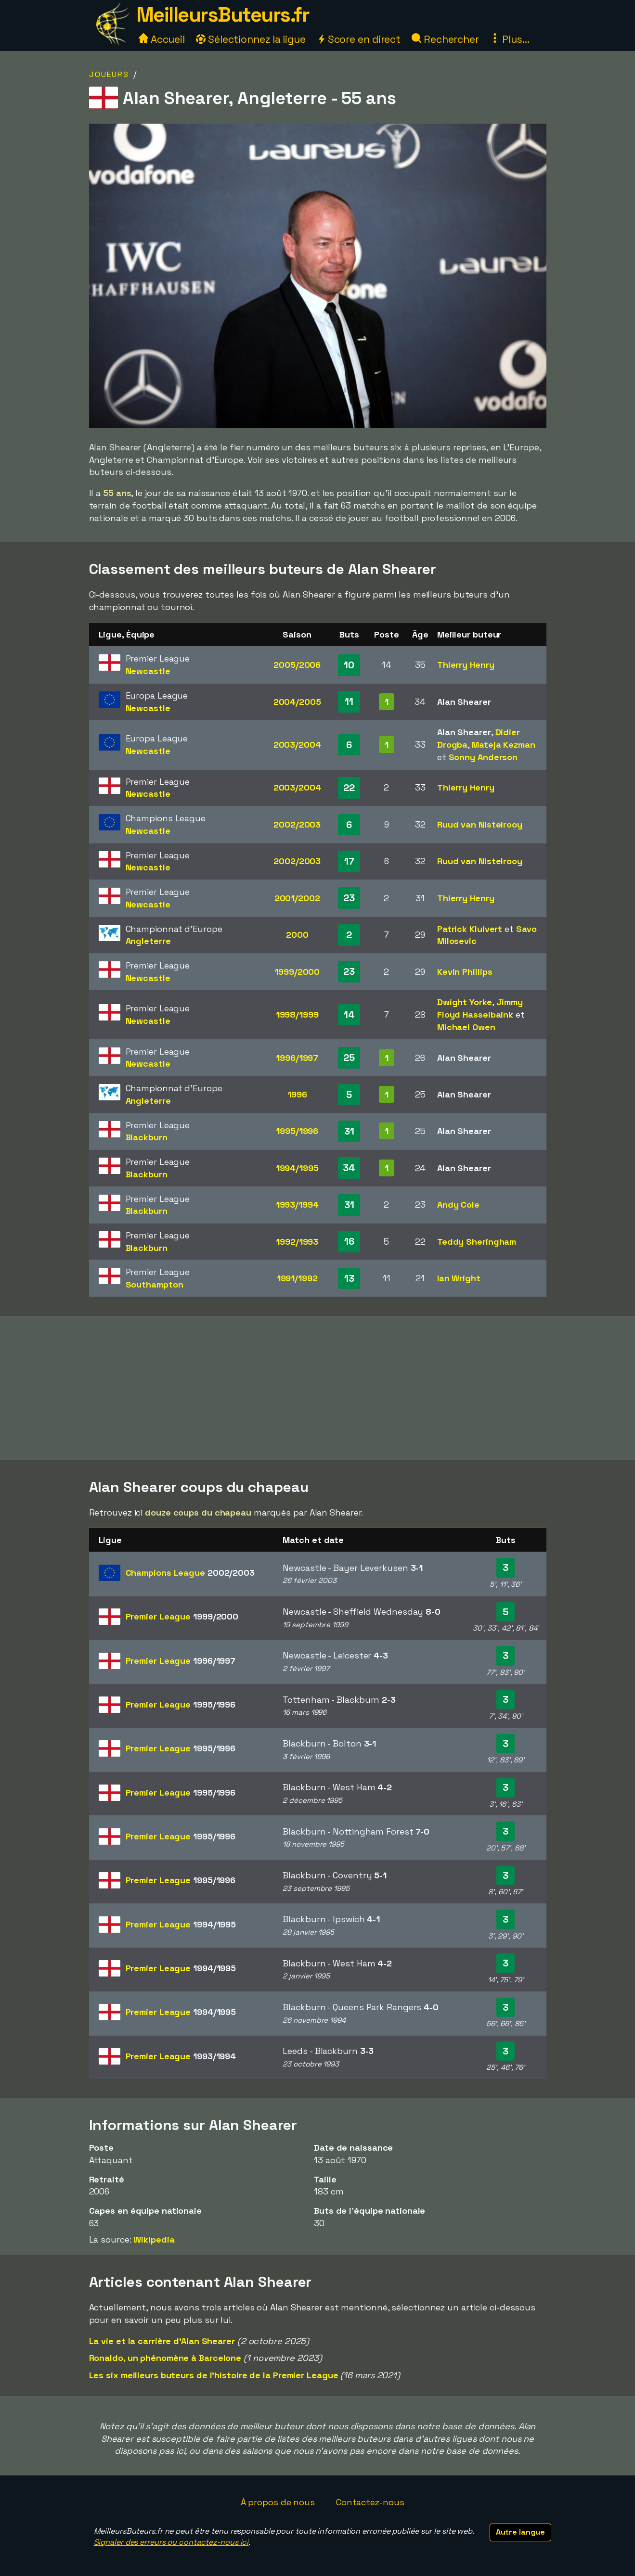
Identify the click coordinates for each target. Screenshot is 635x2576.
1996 (297, 1094)
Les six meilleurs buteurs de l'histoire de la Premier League (213, 2375)
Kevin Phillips (464, 971)
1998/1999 (297, 1014)
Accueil (162, 39)
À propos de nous (278, 2502)
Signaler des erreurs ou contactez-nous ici (171, 2542)
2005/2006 (297, 664)
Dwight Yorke (464, 1001)
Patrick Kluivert (469, 928)
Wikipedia (153, 2239)
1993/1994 (297, 1204)
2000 (297, 934)
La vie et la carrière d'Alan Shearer (162, 2340)
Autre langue (520, 2532)
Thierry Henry (465, 664)
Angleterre (148, 940)
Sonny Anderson (483, 757)
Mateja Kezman (503, 744)
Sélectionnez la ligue (251, 39)
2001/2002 (297, 898)
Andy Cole (458, 1204)
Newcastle (148, 670)
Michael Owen (466, 1027)
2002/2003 (297, 824)
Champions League (190, 1572)
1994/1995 (297, 1167)
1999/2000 (297, 971)
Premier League (182, 1616)
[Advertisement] (317, 1388)
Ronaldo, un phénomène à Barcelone (165, 2357)
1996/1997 (297, 1057)
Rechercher (445, 39)
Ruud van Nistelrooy (479, 824)
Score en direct (359, 39)
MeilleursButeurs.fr (223, 14)
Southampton (154, 1284)
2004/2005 (297, 701)
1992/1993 (297, 1241)
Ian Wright (458, 1278)
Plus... (510, 39)
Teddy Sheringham (476, 1241)
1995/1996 (297, 1130)
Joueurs (109, 74)
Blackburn (147, 1137)
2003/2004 (297, 744)
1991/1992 (297, 1278)
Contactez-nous (370, 2502)
